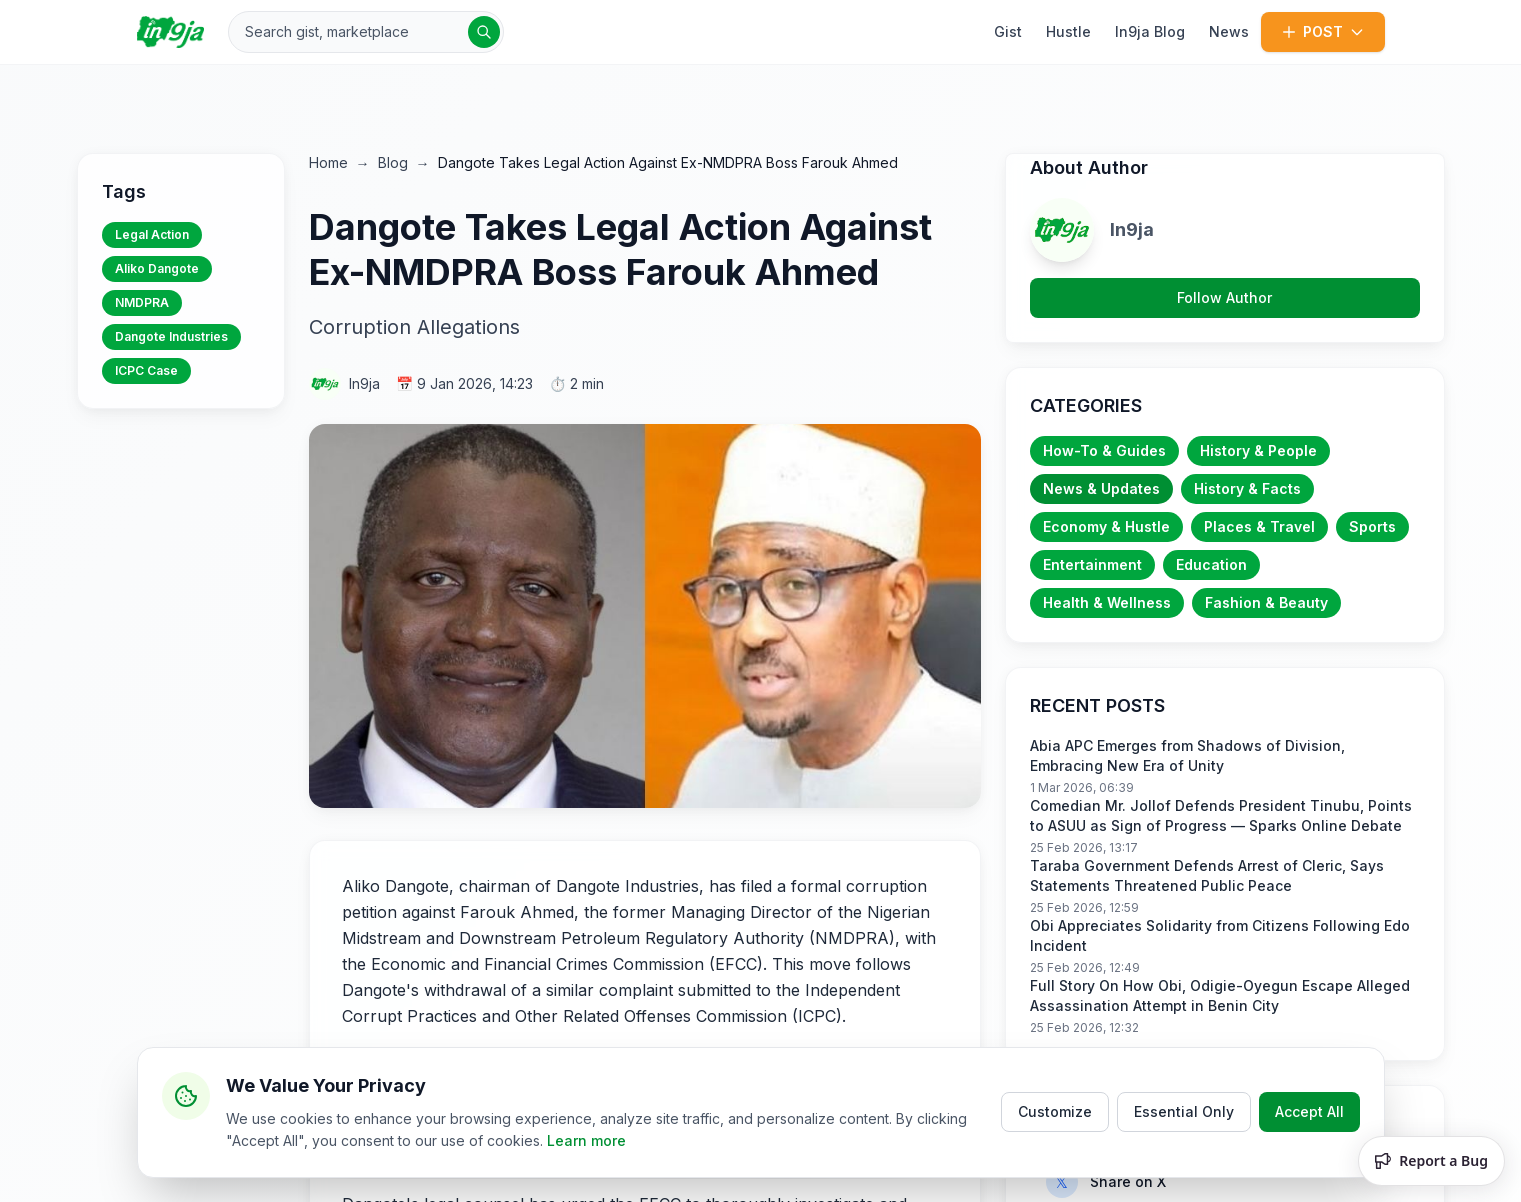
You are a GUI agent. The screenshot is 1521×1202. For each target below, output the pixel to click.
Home (328, 162)
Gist (1008, 31)
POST (1323, 31)
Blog (393, 162)
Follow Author (1224, 297)
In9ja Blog (1150, 31)
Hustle (1068, 31)
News (1229, 31)
